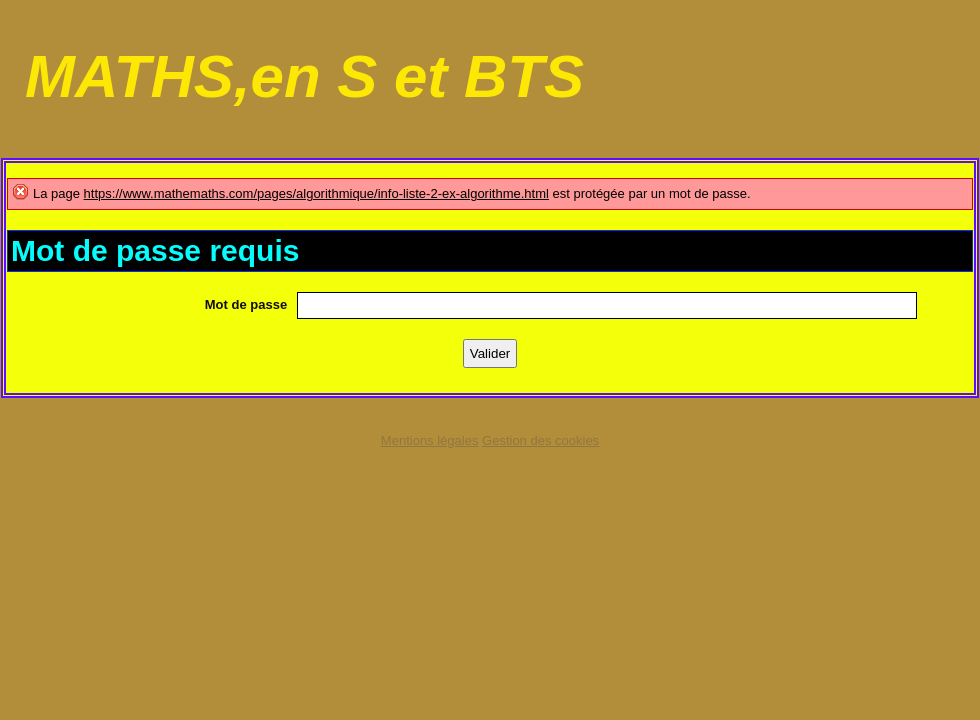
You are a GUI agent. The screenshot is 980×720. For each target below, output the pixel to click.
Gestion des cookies (540, 440)
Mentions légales (430, 440)
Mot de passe (246, 304)
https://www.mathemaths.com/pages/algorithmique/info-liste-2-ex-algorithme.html (316, 193)
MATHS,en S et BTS (304, 76)
